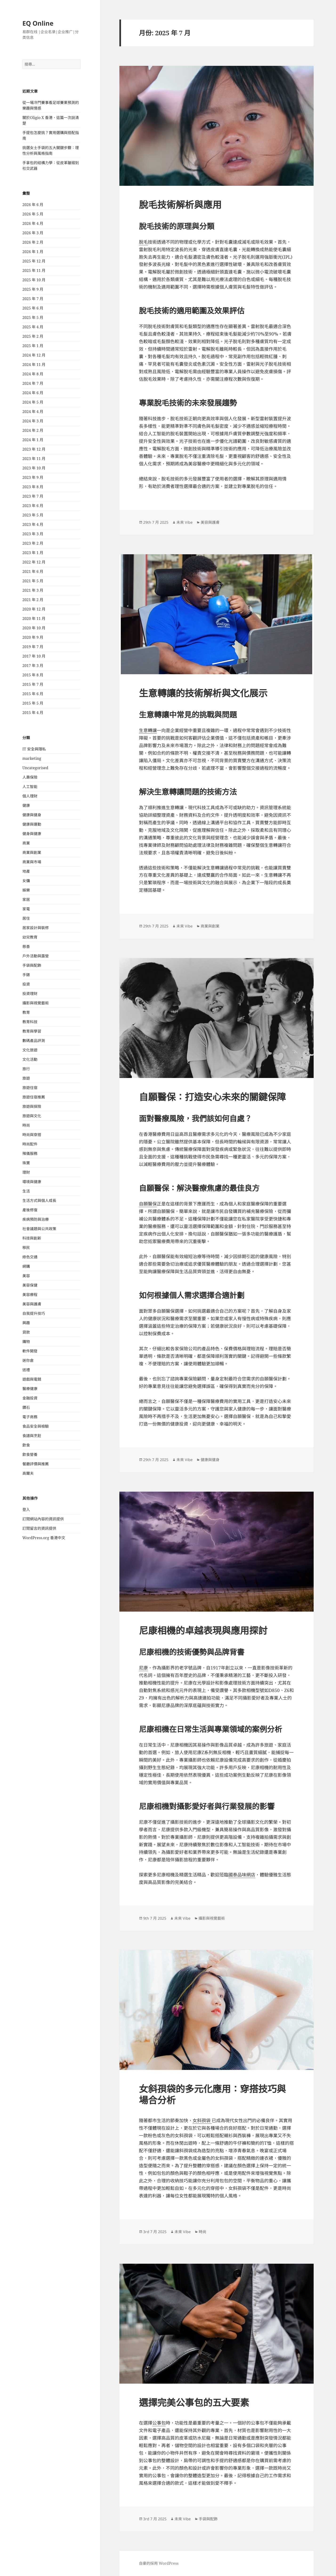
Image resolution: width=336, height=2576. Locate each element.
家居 (26, 899)
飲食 (26, 1445)
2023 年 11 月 (33, 458)
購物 (26, 1341)
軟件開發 (29, 1351)
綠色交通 (29, 1257)
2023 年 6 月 (32, 505)
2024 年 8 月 (32, 373)
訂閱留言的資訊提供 (39, 1528)
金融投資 (29, 1398)
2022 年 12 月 (33, 562)
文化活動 (29, 1059)
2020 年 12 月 (33, 609)
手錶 (26, 974)
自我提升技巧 (33, 1313)
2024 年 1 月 (32, 439)
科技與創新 (31, 1238)
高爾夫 (28, 1473)
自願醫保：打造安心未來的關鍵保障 (212, 1096)
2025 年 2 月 (32, 336)
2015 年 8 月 (32, 675)
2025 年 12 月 (33, 261)
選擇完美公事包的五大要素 (194, 2402)
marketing (31, 758)
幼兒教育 (29, 937)
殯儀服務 (29, 1153)
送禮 (26, 1369)
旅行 (26, 1068)
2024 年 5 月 (32, 402)
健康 (26, 805)
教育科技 (29, 1021)
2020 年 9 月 (32, 637)
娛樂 (26, 890)
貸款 (26, 1332)
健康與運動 (31, 824)
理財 (26, 1172)
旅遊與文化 (31, 1115)
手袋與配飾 (31, 965)
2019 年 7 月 (32, 646)
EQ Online (37, 23)
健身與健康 (31, 833)
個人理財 (29, 796)
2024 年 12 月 (33, 355)
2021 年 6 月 (32, 571)
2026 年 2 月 (32, 242)
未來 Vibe (184, 522)
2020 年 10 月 (33, 627)
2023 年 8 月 (32, 486)
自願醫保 (148, 1204)
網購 (26, 1266)
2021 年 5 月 (32, 580)
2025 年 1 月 (32, 345)
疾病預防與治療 (35, 1219)
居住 (26, 918)
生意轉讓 (148, 730)
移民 (26, 1247)
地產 (26, 871)
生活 (26, 1191)
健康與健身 (31, 814)
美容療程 (29, 1294)
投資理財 (29, 993)
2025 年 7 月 (32, 298)
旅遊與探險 (31, 1106)
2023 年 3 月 (32, 533)
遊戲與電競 (31, 1379)
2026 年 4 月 (32, 223)
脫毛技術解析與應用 (180, 204)
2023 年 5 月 (32, 515)
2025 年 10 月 (33, 279)
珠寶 (26, 1162)
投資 (26, 984)
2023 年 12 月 (33, 449)
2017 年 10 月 (33, 656)
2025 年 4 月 (32, 326)
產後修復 (29, 1210)
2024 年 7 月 (32, 383)
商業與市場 (31, 861)
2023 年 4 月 (32, 524)
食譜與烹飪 (31, 1435)
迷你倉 (28, 1360)
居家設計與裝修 (35, 927)
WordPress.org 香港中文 (43, 1537)
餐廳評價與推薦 (35, 1463)
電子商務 (29, 1416)
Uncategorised (35, 767)
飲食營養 (29, 1454)
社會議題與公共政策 (39, 1228)
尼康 (143, 1668)
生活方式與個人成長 (39, 1200)
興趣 (26, 1322)
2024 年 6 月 (32, 392)
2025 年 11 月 (33, 270)
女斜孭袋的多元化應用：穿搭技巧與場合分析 (212, 2094)
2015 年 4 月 (32, 712)
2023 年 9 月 (32, 477)
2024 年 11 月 (33, 364)
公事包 (159, 2423)
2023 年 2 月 (32, 543)
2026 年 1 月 (32, 251)
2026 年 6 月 (32, 204)
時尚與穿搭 (31, 1134)
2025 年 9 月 (32, 289)
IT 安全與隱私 (34, 749)
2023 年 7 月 (32, 496)
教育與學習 (31, 1031)
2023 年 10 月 (33, 468)
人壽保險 (29, 777)
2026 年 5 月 (32, 214)
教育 (26, 1012)
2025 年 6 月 (32, 308)
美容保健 (29, 1285)
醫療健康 (29, 1388)
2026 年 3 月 (32, 232)
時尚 (26, 1125)
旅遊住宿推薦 (33, 1097)
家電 (26, 909)
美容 (26, 1275)
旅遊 (26, 1078)
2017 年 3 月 (32, 665)
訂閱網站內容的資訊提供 (43, 1519)
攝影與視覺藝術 (35, 1003)
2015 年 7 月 (32, 684)
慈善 (26, 946)
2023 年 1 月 (32, 552)
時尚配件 (29, 1144)
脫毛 (143, 242)
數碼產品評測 (33, 1040)
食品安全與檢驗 (35, 1426)
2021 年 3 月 (32, 590)
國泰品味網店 (241, 1875)
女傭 (26, 880)
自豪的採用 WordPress (158, 2563)
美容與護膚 (31, 1304)
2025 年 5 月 (32, 317)
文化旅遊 (29, 1050)
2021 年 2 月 (32, 599)
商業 (26, 843)
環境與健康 (31, 1181)
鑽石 (26, 1407)
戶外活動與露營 (35, 956)
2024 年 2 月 (32, 430)
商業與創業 (31, 852)
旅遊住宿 (29, 1087)
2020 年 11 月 (33, 618)
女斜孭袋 (202, 2120)
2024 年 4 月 (32, 411)
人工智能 (29, 786)
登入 (26, 1509)
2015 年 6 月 (32, 693)
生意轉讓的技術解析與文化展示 (203, 693)
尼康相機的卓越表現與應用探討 (203, 1630)
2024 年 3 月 (32, 421)
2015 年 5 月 (32, 703)
